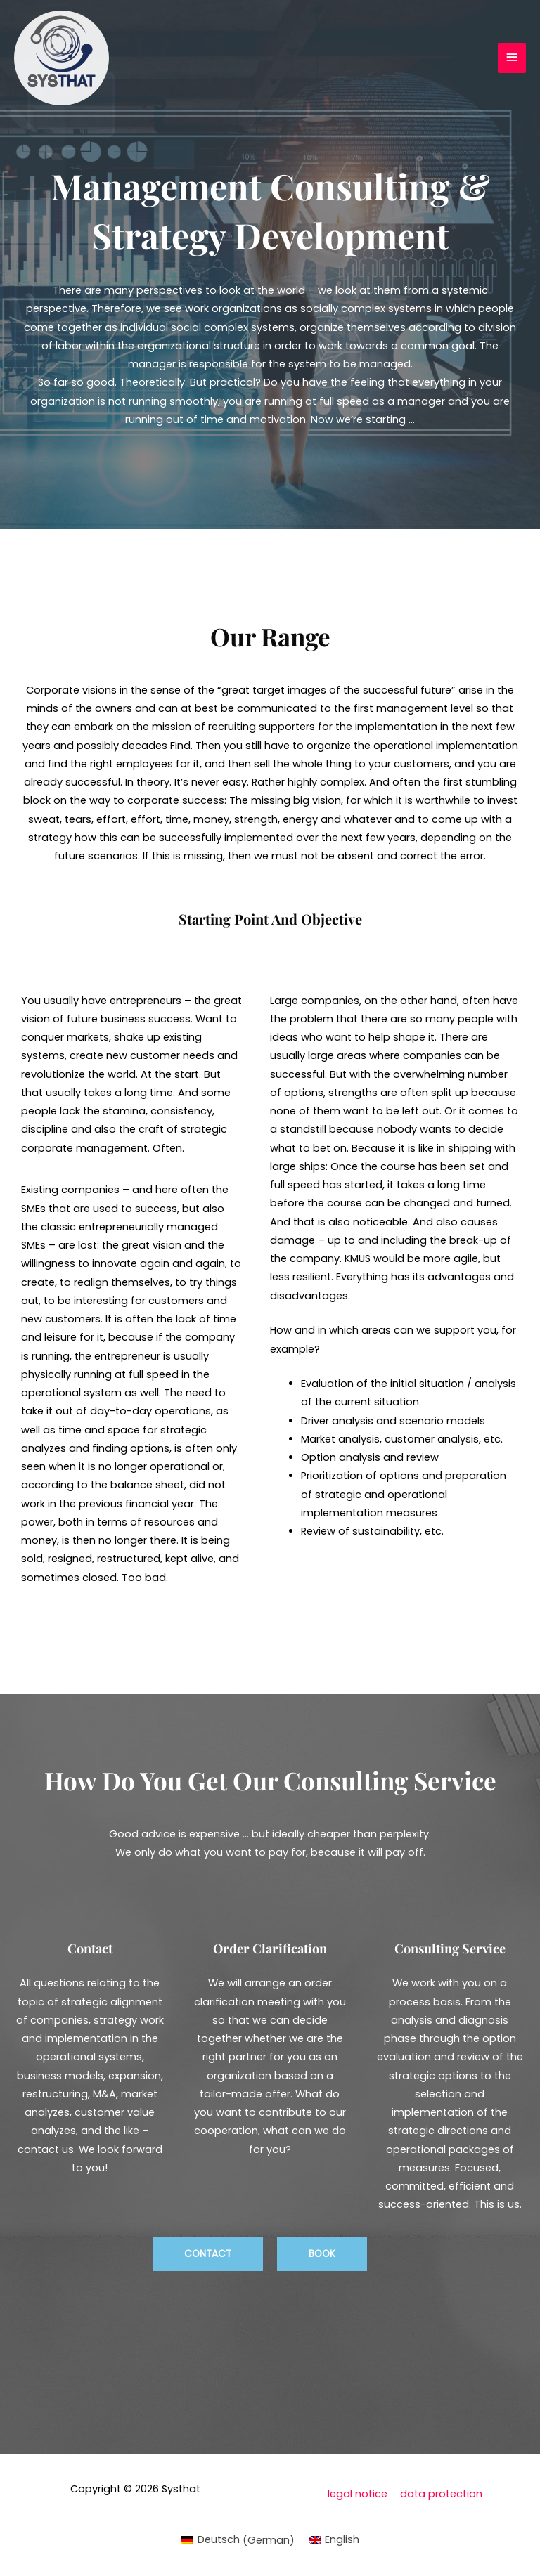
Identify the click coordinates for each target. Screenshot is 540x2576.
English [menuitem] (342, 2539)
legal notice (357, 2494)
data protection (441, 2494)
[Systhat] (61, 58)
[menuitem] (238, 2540)
